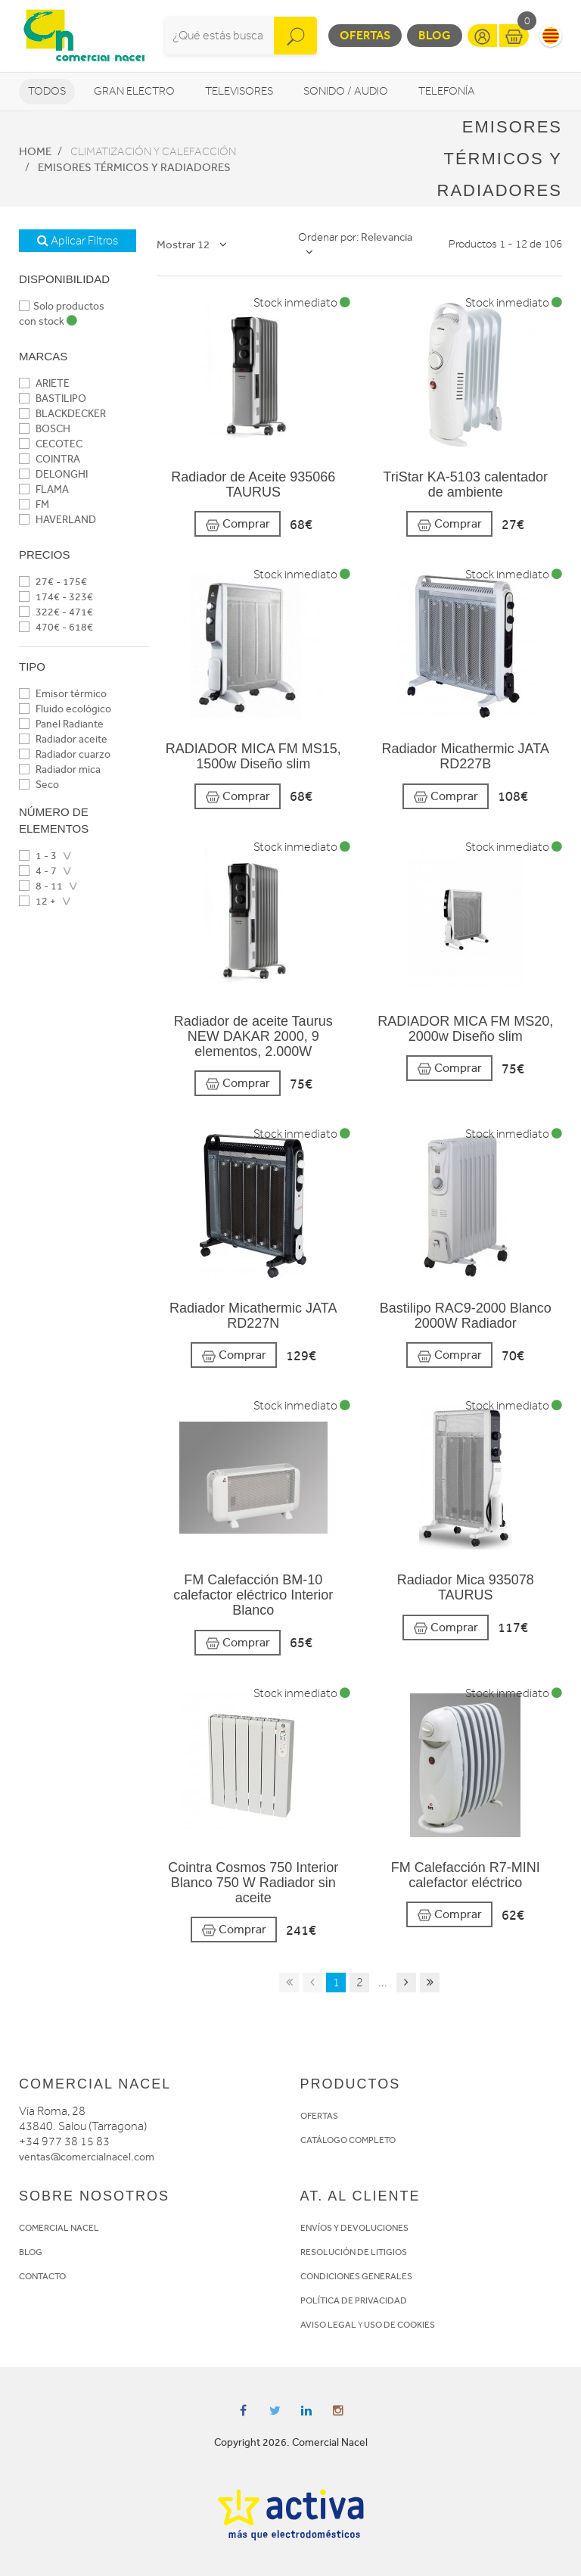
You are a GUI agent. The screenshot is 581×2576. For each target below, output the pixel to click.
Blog (434, 35)
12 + (37, 901)
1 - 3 (38, 855)
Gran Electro (134, 91)
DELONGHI (53, 474)
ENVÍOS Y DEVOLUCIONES (354, 2227)
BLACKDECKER (62, 413)
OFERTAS (319, 2115)
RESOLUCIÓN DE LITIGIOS (353, 2252)
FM (34, 504)
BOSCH (44, 428)
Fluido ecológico (65, 708)
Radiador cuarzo (64, 754)
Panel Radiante (61, 724)
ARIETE (44, 383)
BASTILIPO (52, 398)
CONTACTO (42, 2276)
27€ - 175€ (53, 581)
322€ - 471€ (56, 612)
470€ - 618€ (56, 627)
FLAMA (44, 489)
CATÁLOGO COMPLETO (348, 2140)
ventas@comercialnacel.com (86, 2157)
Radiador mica (60, 769)
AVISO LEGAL (328, 2324)
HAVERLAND (57, 519)
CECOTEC (50, 444)
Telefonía (446, 91)
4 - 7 (38, 870)
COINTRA (49, 459)
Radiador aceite (63, 739)
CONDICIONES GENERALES (356, 2276)
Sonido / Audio (345, 91)
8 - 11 (41, 886)
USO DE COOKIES (399, 2324)
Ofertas (365, 35)
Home (35, 151)
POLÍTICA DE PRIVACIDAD (353, 2300)
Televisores (239, 91)
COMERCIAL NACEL (59, 2227)
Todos (47, 91)
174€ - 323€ (56, 596)
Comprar (237, 524)
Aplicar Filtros (77, 241)
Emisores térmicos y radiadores (134, 167)
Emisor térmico (63, 693)
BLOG (30, 2252)
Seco (39, 784)
